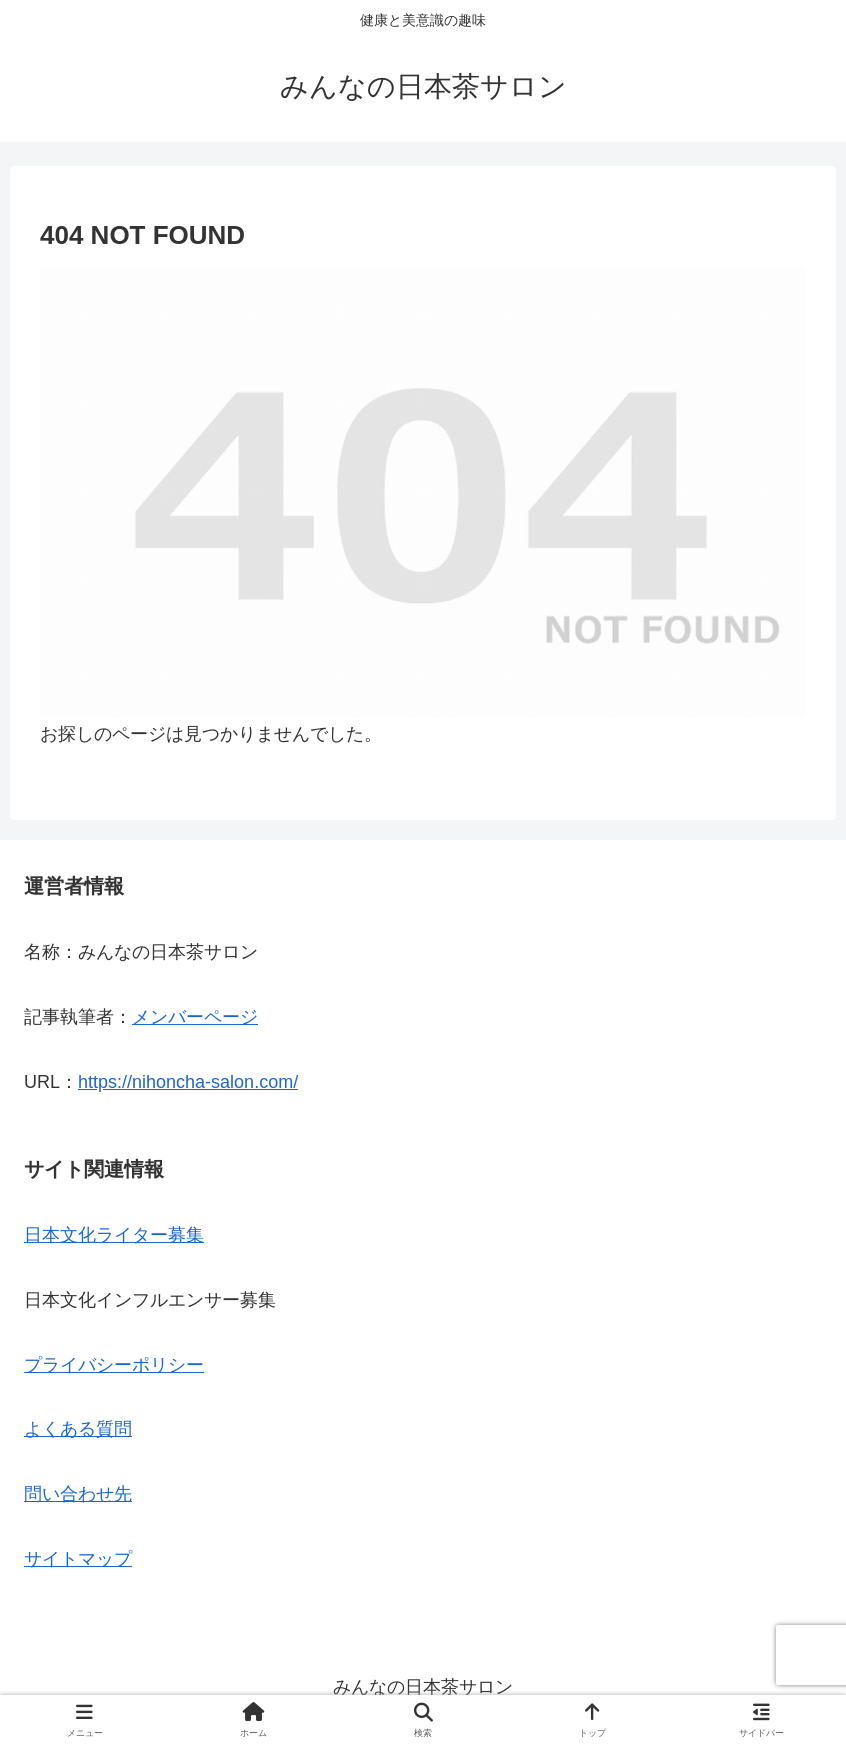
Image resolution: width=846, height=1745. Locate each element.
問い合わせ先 (78, 1494)
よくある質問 (78, 1429)
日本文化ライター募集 (114, 1235)
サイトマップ (78, 1559)
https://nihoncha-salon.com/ (188, 1082)
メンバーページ (195, 1017)
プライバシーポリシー (114, 1365)
